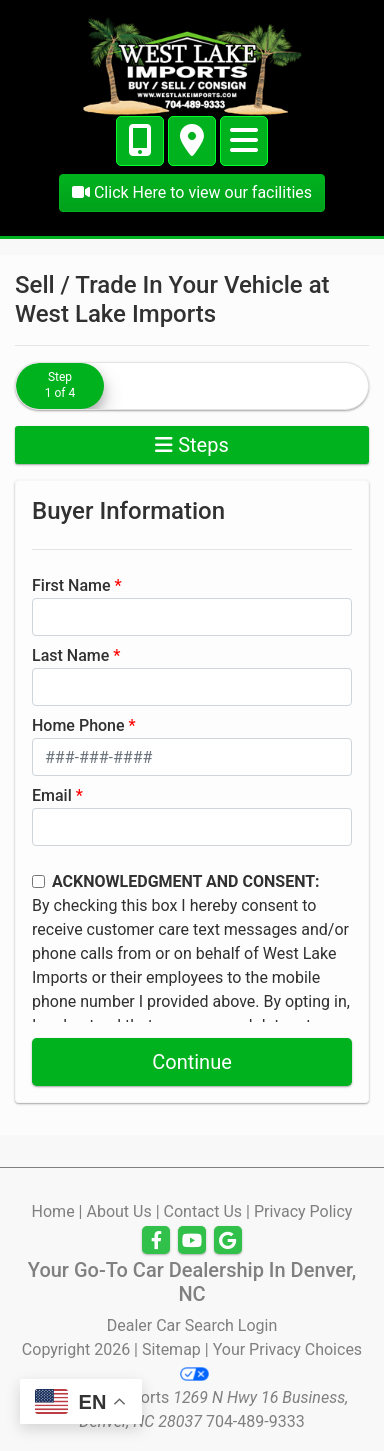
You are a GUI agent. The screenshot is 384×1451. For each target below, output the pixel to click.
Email (52, 795)
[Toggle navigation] (244, 141)
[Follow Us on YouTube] (192, 1241)
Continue (192, 1062)
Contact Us (203, 1211)
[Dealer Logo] (192, 64)
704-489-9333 (255, 1421)
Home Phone (78, 725)
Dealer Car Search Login (192, 1325)
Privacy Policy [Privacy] (303, 1211)
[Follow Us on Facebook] (156, 1241)
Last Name (70, 655)
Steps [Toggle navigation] (192, 445)
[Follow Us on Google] (228, 1241)
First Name (71, 585)
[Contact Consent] (38, 881)
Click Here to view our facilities (192, 192)
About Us (118, 1211)
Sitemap (171, 1349)
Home (53, 1211)
